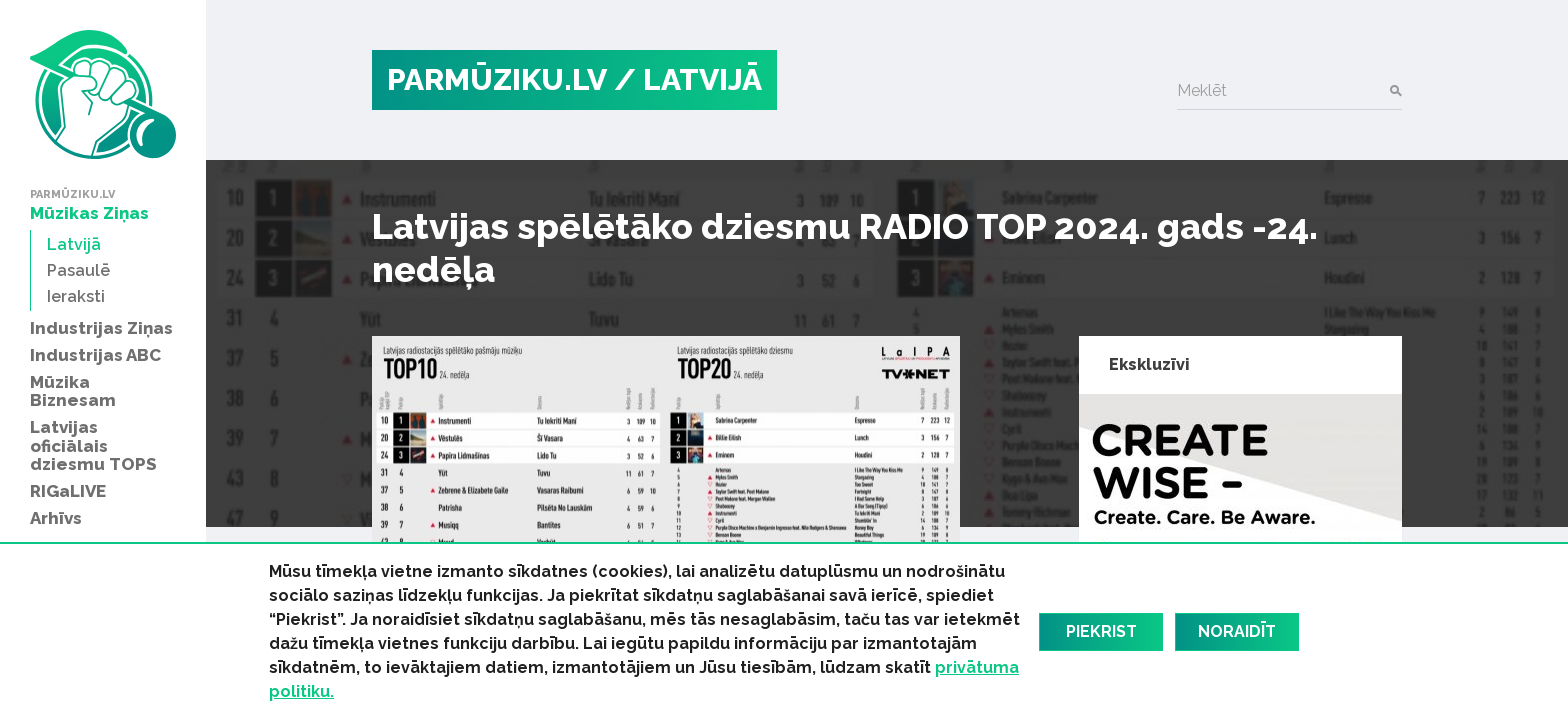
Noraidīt (1237, 631)
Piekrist (1101, 631)
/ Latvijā (688, 79)
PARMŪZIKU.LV (497, 79)
